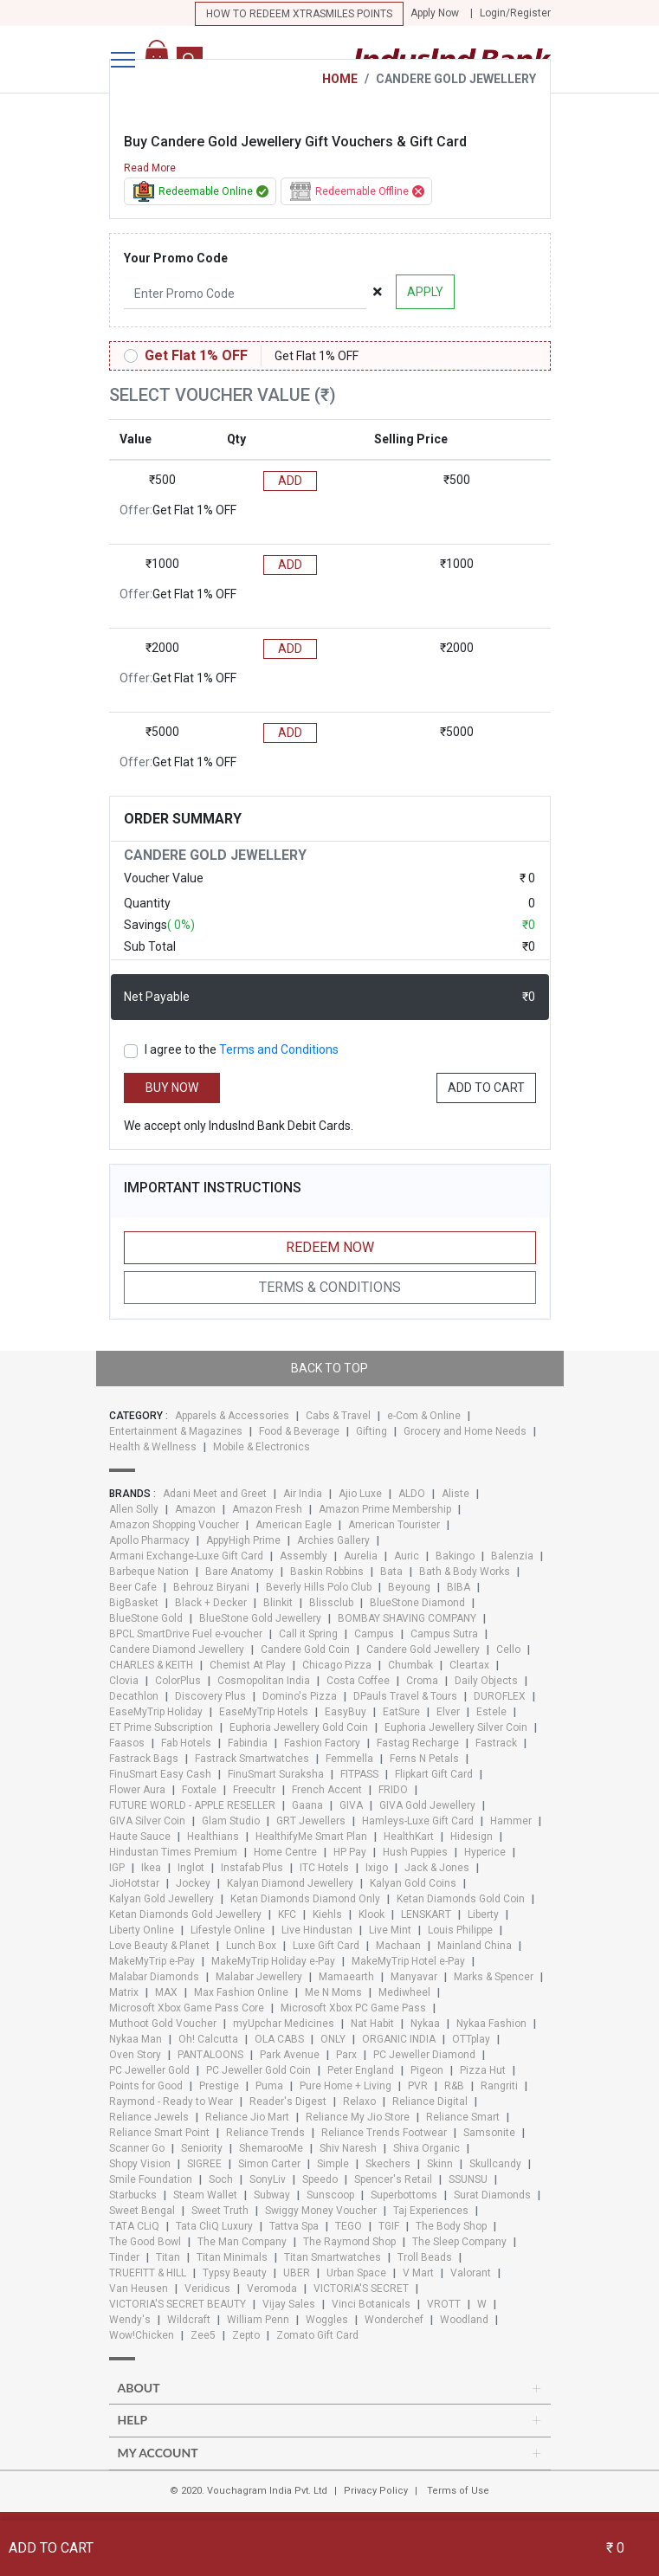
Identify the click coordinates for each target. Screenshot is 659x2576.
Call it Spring (308, 1634)
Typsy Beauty (235, 2273)
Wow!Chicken (141, 2335)
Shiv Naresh (348, 2148)
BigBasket (133, 1603)
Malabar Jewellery (259, 1977)
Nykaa (425, 2024)
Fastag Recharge (418, 1743)
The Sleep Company (459, 2242)
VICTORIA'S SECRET (361, 2288)
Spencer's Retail (393, 2179)
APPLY (425, 292)
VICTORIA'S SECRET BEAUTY (177, 2304)
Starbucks (133, 2195)
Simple (333, 2164)
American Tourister (394, 1525)
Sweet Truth (220, 2211)
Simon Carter (269, 2164)
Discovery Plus (210, 1696)
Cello (508, 1649)
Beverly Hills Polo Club (318, 1587)
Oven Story (135, 2055)
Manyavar (414, 1977)
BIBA (458, 1587)
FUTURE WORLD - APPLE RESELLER (192, 1805)
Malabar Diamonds (154, 1977)
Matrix (124, 1992)
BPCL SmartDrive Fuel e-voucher (185, 1634)
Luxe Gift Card (326, 1946)
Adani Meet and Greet (215, 1494)
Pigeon (426, 2070)
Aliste (455, 1494)
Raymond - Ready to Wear (171, 2101)
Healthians (213, 1836)
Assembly (303, 1556)
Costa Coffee (358, 1681)
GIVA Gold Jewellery (427, 1805)
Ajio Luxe (360, 1494)
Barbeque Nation (149, 1572)
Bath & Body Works (464, 1572)
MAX (166, 1992)
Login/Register (515, 13)
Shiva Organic (426, 2148)
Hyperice (485, 1852)
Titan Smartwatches (332, 2257)
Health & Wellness (153, 1447)
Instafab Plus (252, 1868)
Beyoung (409, 1587)
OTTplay (471, 2039)
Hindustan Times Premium (173, 1852)
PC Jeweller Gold (149, 2070)
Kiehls (327, 1914)
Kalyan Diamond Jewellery (290, 1883)
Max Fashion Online (241, 1992)
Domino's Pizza (299, 1696)
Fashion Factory (322, 1743)
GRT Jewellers (311, 1821)
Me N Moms (333, 1992)
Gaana (307, 1805)
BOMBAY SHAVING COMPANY (407, 1618)
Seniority (202, 2148)
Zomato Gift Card (317, 2335)
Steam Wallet (205, 2195)
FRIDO (393, 1790)
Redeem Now (330, 1247)
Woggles (327, 2320)
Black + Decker (211, 1603)
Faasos (127, 1743)
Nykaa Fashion (491, 2024)
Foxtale (199, 1790)
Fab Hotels (186, 1743)
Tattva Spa (294, 2226)
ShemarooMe (271, 2148)
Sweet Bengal (142, 2211)
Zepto (246, 2335)
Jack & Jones (436, 1868)
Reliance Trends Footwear (384, 2133)
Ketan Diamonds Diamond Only (305, 1899)
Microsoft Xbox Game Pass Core (186, 2008)
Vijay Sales (288, 2304)
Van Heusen (138, 2288)
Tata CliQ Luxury (214, 2226)
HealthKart (409, 1836)
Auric (406, 1556)
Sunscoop (330, 2195)
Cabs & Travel (338, 1416)
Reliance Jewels (149, 2117)
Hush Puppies (415, 1852)
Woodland (464, 2320)
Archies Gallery (333, 1540)
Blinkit (278, 1603)
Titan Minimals (232, 2257)
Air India (302, 1494)
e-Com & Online (424, 1416)
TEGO (348, 2226)
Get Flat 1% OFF (196, 355)
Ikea (151, 1868)
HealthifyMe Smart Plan (311, 1836)
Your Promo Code (176, 258)
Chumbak (410, 1665)
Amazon (195, 1509)
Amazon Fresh (267, 1509)
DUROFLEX (500, 1696)
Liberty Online (141, 1930)
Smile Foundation (150, 2179)
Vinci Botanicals (371, 2304)
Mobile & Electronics (261, 1447)
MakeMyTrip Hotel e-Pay (408, 1961)
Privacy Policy (376, 2490)
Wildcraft (188, 2320)
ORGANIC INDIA (399, 2039)
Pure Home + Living (345, 2086)
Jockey (193, 1883)
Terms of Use (458, 2490)
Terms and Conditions (279, 1049)
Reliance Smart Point (159, 2133)
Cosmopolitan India (263, 1681)
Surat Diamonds (492, 2195)
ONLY (333, 2039)
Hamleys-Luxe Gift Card (418, 1821)
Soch (221, 2179)
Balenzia (512, 1556)
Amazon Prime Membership (385, 1509)
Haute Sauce (140, 1836)
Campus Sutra (444, 1634)
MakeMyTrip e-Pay (152, 1961)
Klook (371, 1914)
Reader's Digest (287, 2101)
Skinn (440, 2164)
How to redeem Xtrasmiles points (299, 14)
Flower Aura (137, 1790)
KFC (287, 1914)
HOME (340, 79)
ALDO (411, 1494)
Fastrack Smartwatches (252, 1759)
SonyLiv (267, 2179)
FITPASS (359, 1774)
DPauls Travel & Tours (405, 1696)
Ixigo (376, 1868)
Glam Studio (231, 1821)
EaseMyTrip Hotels (263, 1712)
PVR (418, 2086)
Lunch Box (251, 1946)
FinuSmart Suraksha (276, 1774)
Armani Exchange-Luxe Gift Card (186, 1556)
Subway (272, 2195)
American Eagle (293, 1525)
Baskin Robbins (327, 1572)
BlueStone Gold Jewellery (260, 1618)
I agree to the (242, 1049)
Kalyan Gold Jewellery (161, 1899)
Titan (168, 2257)
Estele (491, 1712)
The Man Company (242, 2242)
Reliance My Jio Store (358, 2117)
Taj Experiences (430, 2211)
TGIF (388, 2226)
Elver (448, 1712)
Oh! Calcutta (208, 2039)
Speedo (320, 2179)
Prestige (219, 2086)
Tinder (124, 2257)
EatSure (401, 1712)
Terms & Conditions (330, 1287)
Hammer (511, 1821)
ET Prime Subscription (161, 1727)
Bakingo (455, 1556)
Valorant (470, 2273)
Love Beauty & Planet (159, 1946)
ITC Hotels (324, 1868)
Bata (391, 1572)
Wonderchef (394, 2320)
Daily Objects (486, 1681)
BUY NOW (171, 1087)
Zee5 (203, 2335)
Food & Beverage (299, 1431)
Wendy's (130, 2320)
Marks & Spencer (493, 1977)
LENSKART (426, 1914)
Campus (374, 1634)
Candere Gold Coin (305, 1649)
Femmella (349, 1759)
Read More (150, 168)
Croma (422, 1681)
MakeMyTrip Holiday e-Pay (273, 1961)
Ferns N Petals (424, 1759)
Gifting (371, 1431)
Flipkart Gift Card (434, 1774)
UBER (296, 2273)
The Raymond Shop (349, 2242)
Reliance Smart (463, 2117)
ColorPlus (178, 1681)
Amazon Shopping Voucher (174, 1525)
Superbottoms (404, 2195)
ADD (290, 480)
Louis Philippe (460, 1930)
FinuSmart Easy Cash (160, 1774)
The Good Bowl (145, 2242)
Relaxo (359, 2101)
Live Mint (390, 1930)
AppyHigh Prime (243, 1540)
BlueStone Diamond (417, 1603)
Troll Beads (424, 2257)
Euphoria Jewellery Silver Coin (455, 1727)
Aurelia (361, 1556)
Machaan (398, 1946)
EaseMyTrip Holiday (156, 1712)
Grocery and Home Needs (465, 1431)
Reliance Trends (265, 2133)
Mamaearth (346, 1977)
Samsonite (489, 2133)
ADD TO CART (486, 1087)
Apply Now (434, 13)
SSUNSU (468, 2179)
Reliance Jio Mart (247, 2117)
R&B (454, 2086)
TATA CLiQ (134, 2226)
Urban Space (356, 2273)
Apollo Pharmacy (149, 1540)
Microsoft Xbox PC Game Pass (353, 2008)
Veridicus (207, 2288)
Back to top (329, 1368)
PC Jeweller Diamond (424, 2055)
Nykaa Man (135, 2039)
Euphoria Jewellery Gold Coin (298, 1727)
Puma (269, 2086)
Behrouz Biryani (211, 1587)
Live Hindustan (316, 1930)
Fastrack (496, 1743)
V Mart (418, 2273)
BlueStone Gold (146, 1618)
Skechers (387, 2164)
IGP (117, 1868)
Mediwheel (404, 1992)
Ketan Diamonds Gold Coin (461, 1899)
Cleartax (469, 1665)
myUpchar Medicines (283, 2024)
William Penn (258, 2320)
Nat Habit (372, 2024)
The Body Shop (451, 2226)
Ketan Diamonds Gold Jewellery (185, 1914)
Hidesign (471, 1836)
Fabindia (248, 1743)
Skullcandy (495, 2164)
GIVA (351, 1805)
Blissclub (331, 1603)
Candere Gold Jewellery (423, 1649)
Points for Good (146, 2086)
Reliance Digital (430, 2101)
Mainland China (474, 1946)
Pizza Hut (483, 2070)
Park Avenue (290, 2055)
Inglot (191, 1868)
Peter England (360, 2070)
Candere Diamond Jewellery (176, 1649)
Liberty (483, 1914)
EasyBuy (345, 1712)
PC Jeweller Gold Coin (258, 2070)
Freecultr (254, 1790)
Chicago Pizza (336, 1665)
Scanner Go (137, 2148)
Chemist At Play (248, 1665)
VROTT (444, 2304)
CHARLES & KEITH (151, 1665)
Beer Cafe (133, 1587)
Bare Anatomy (239, 1572)
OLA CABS (279, 2039)
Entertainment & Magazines (175, 1431)
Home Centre (285, 1852)
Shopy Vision (140, 2164)
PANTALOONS (210, 2055)
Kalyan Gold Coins (413, 1883)
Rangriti (499, 2086)
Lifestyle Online (228, 1930)
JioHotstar (134, 1883)
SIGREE (204, 2164)
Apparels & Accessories (232, 1416)
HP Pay (349, 1852)
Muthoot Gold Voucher (162, 2024)
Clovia (124, 1681)
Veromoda (272, 2288)
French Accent (327, 1790)
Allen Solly (133, 1509)
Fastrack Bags (143, 1759)
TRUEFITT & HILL (147, 2273)
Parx (346, 2055)
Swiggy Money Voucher (321, 2211)
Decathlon (133, 1696)
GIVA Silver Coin (147, 1821)
